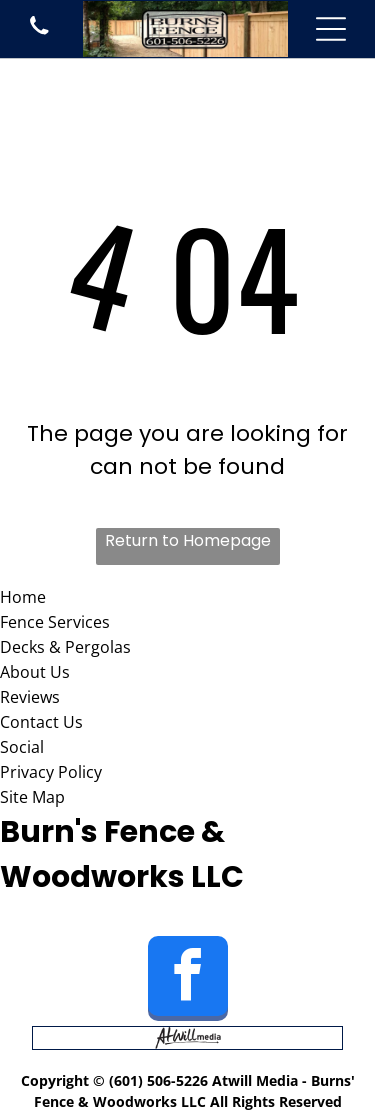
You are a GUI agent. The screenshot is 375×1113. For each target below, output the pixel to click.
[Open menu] (331, 29)
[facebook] (188, 981)
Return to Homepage (188, 540)
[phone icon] (39, 35)
